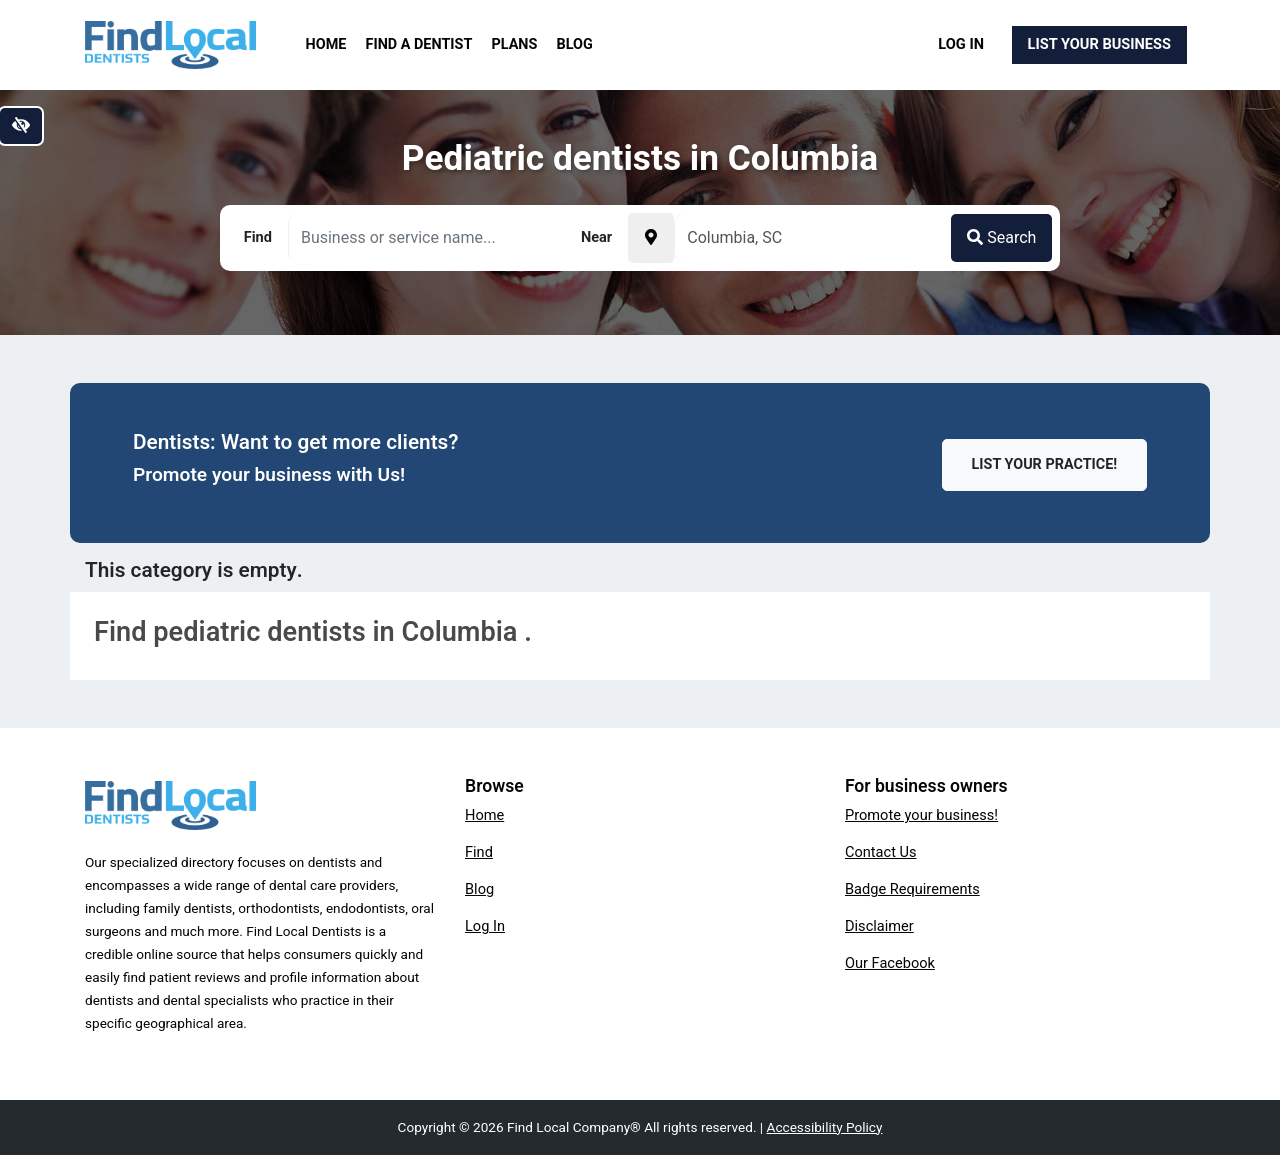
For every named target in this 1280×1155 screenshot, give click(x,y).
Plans (515, 44)
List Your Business (1099, 44)
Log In (961, 44)
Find (479, 852)
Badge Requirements (912, 889)
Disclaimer (879, 926)
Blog (575, 44)
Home (326, 44)
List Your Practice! (1045, 464)
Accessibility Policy (825, 1127)
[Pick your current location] (651, 238)
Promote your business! (921, 815)
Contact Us (881, 852)
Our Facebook (890, 963)
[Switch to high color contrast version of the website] (21, 126)
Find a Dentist (419, 44)
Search (1001, 237)
